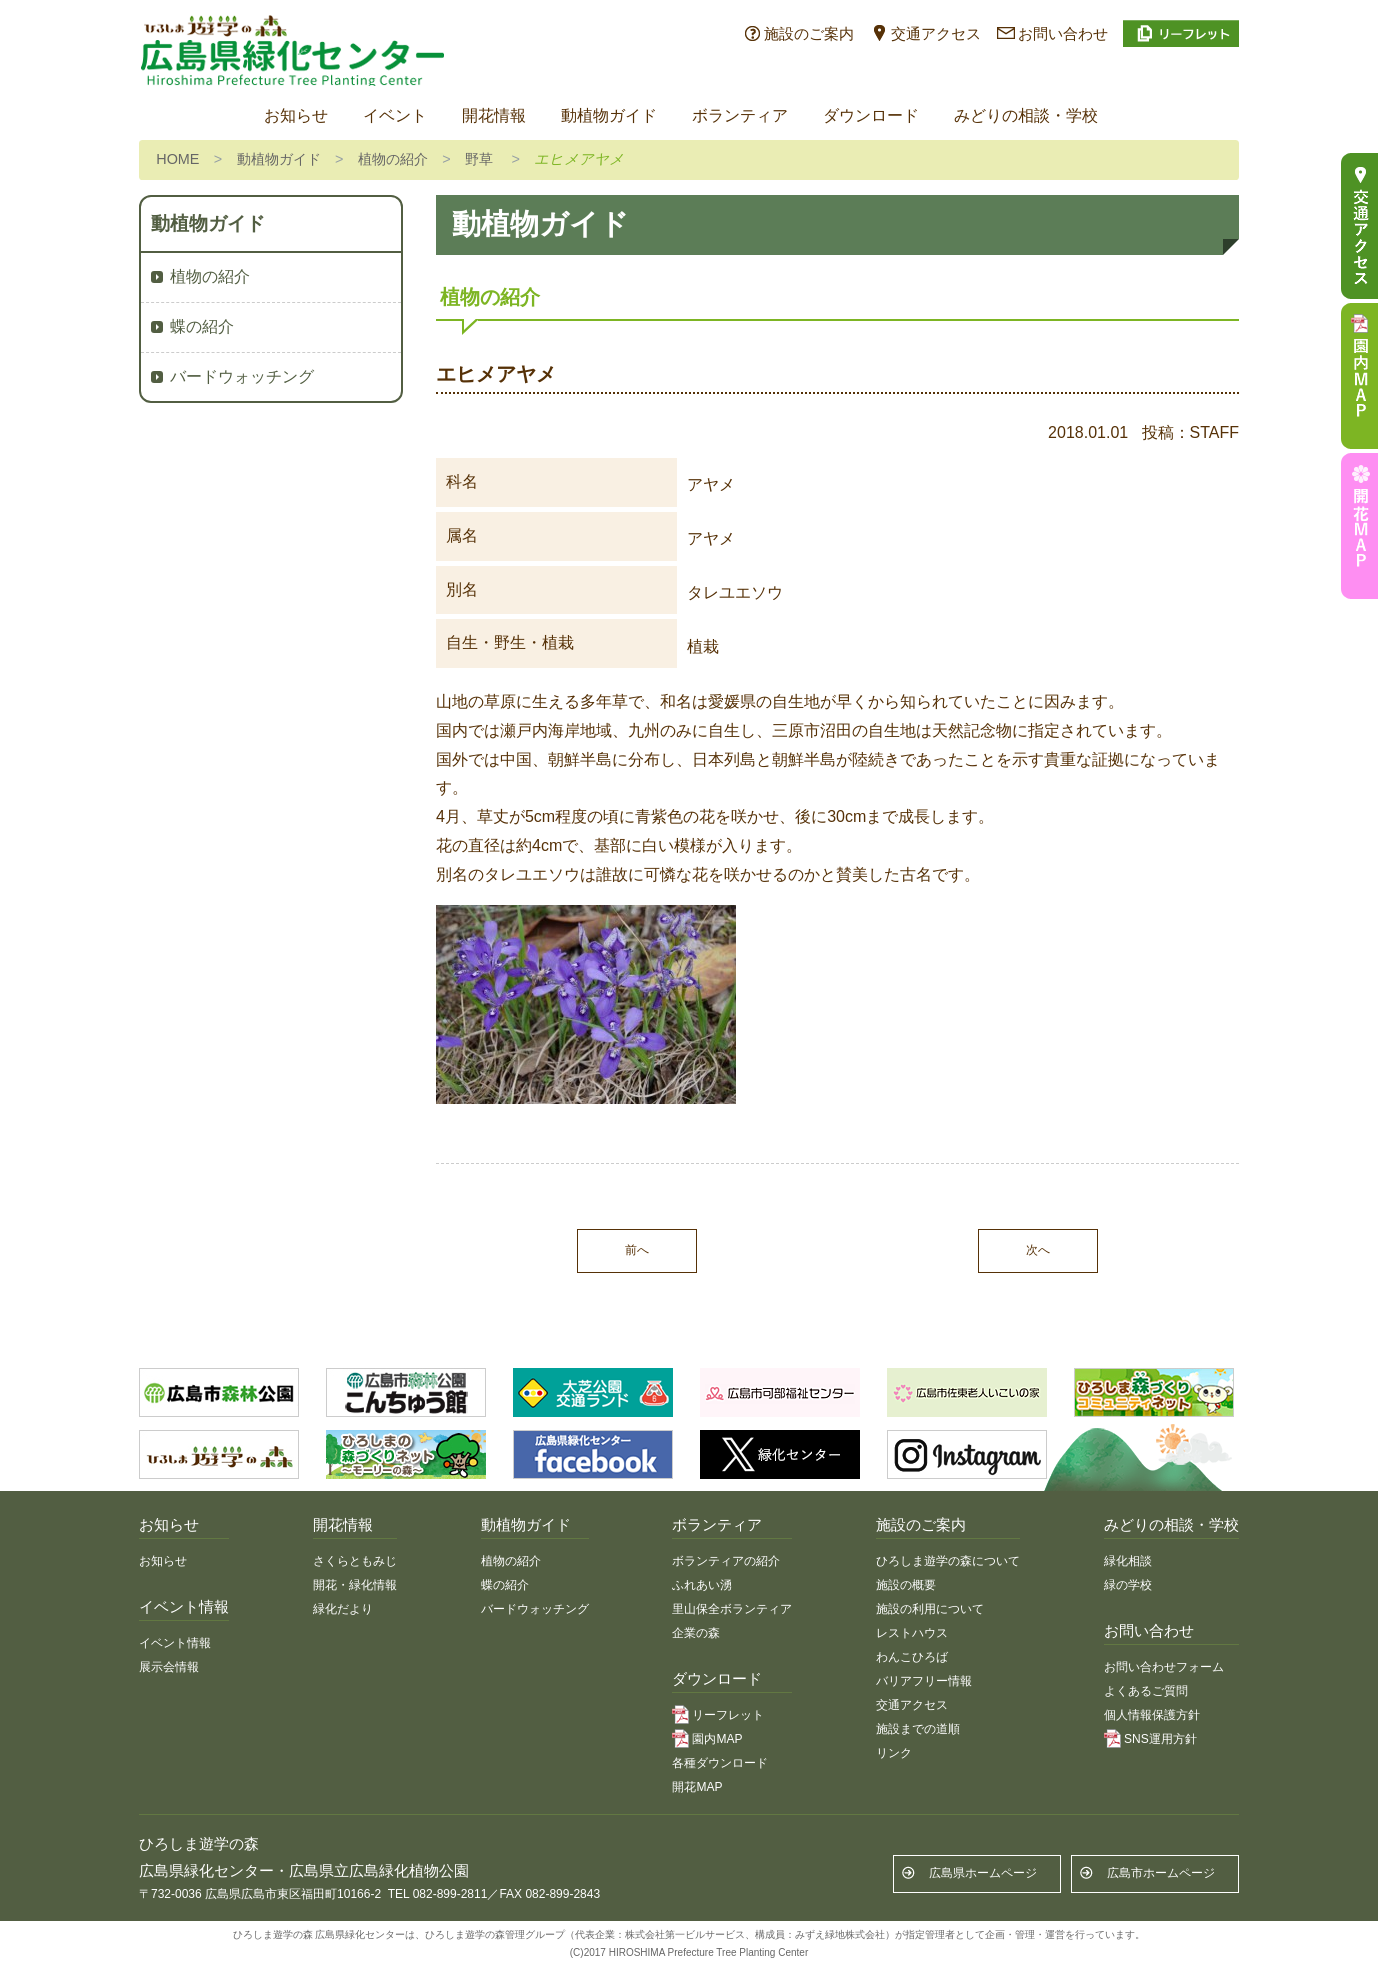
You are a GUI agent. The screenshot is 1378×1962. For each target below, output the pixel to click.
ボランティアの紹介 (726, 1561)
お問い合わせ (1063, 33)
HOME (177, 159)
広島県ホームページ (983, 1873)
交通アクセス (936, 33)
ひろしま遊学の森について (948, 1561)
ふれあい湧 (702, 1585)
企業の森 (696, 1633)
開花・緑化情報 (355, 1585)
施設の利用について (930, 1609)
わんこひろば (912, 1657)
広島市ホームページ (1161, 1873)
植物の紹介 (393, 159)
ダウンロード (871, 115)
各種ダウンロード (720, 1763)
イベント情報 (175, 1643)
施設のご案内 (809, 33)
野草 (479, 159)
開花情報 (494, 115)
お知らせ (296, 115)
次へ (1038, 1250)
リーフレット (728, 1715)
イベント (395, 115)
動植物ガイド (609, 115)
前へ (637, 1250)
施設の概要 (906, 1585)
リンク (894, 1753)
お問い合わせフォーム (1164, 1667)
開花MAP (697, 1787)
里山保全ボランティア (732, 1609)
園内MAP (717, 1739)
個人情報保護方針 (1152, 1715)
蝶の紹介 (202, 326)
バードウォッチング (242, 376)
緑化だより (343, 1609)
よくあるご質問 (1146, 1691)
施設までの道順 (918, 1729)
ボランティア (740, 115)
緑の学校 (1128, 1585)
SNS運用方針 (1160, 1739)
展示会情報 (169, 1667)
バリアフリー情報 (924, 1681)
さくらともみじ (355, 1561)
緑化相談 (1128, 1561)
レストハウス (912, 1633)
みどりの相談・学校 (1026, 115)
